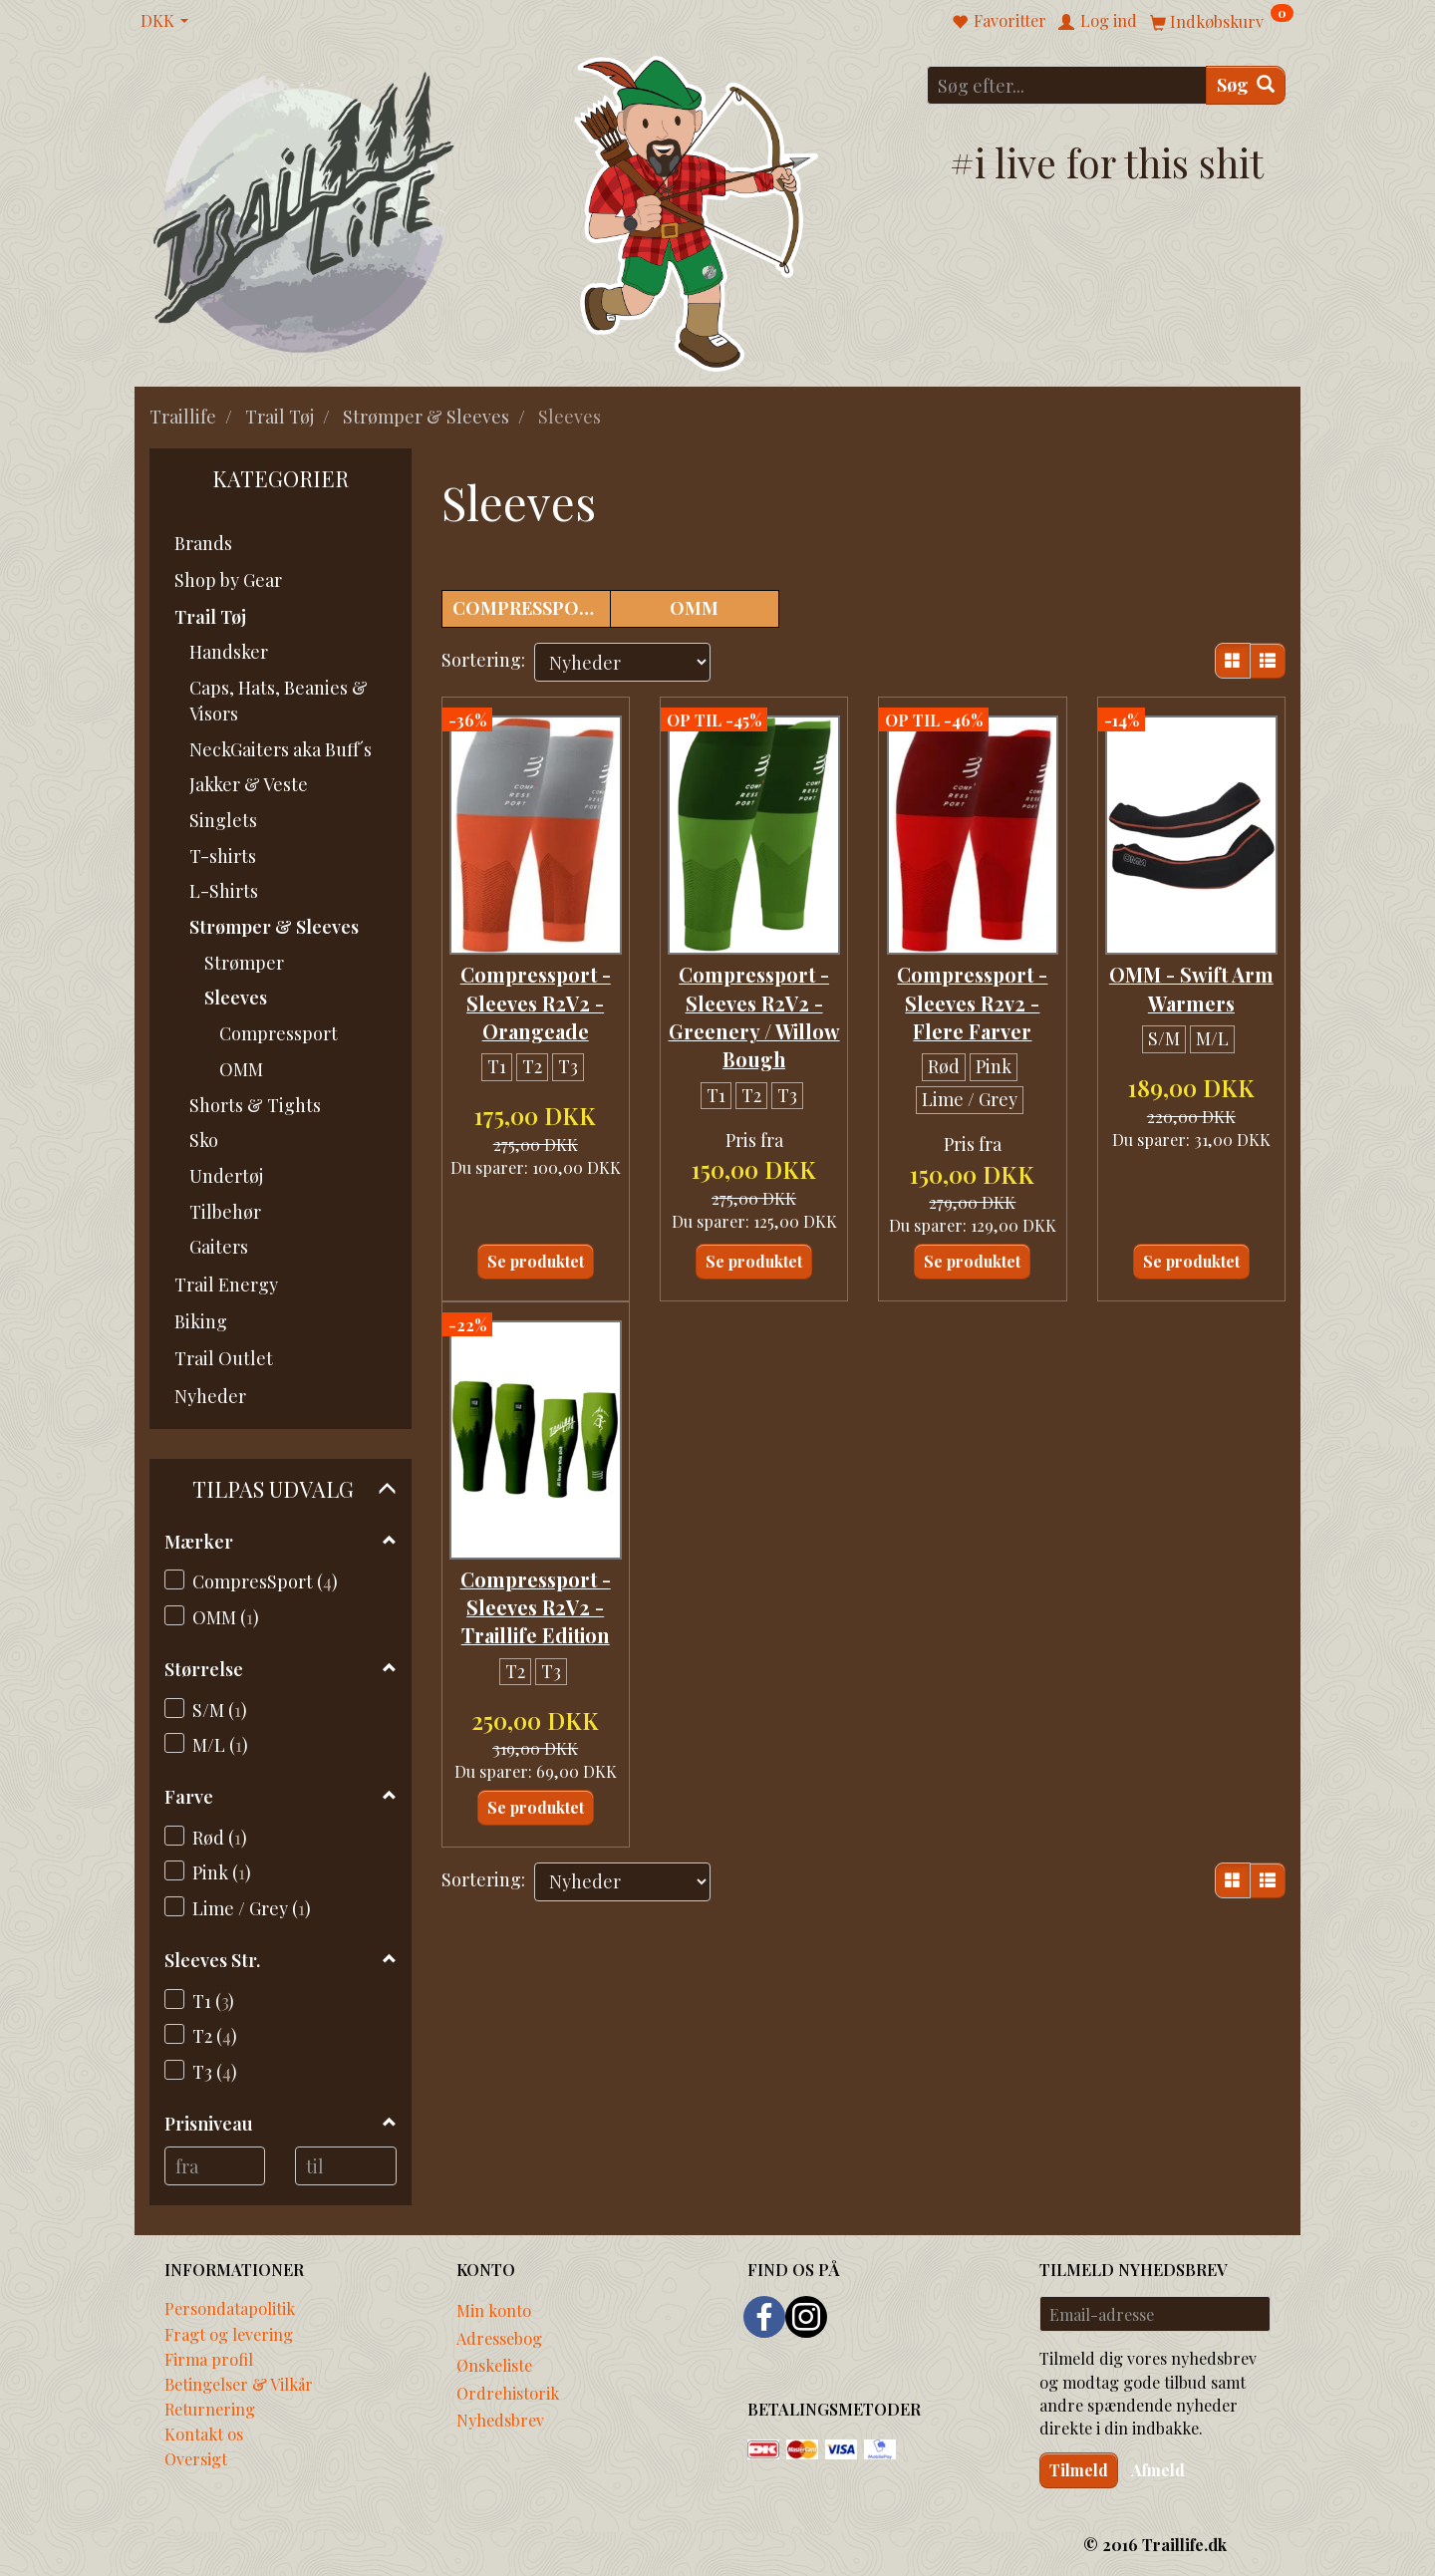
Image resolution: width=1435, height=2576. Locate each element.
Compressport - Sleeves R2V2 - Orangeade (535, 994)
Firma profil (208, 2359)
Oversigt (195, 2458)
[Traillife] (304, 211)
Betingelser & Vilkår (238, 2384)
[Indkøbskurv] (1221, 20)
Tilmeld (1078, 2469)
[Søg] (1246, 85)
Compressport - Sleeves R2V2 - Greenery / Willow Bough (754, 1008)
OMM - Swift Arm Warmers (1191, 979)
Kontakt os (203, 2433)
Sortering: (483, 660)
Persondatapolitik (229, 2308)
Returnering (209, 2409)
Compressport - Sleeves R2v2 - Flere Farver (972, 994)
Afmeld (1158, 2469)
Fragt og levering (228, 2334)
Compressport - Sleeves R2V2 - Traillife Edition (535, 1613)
